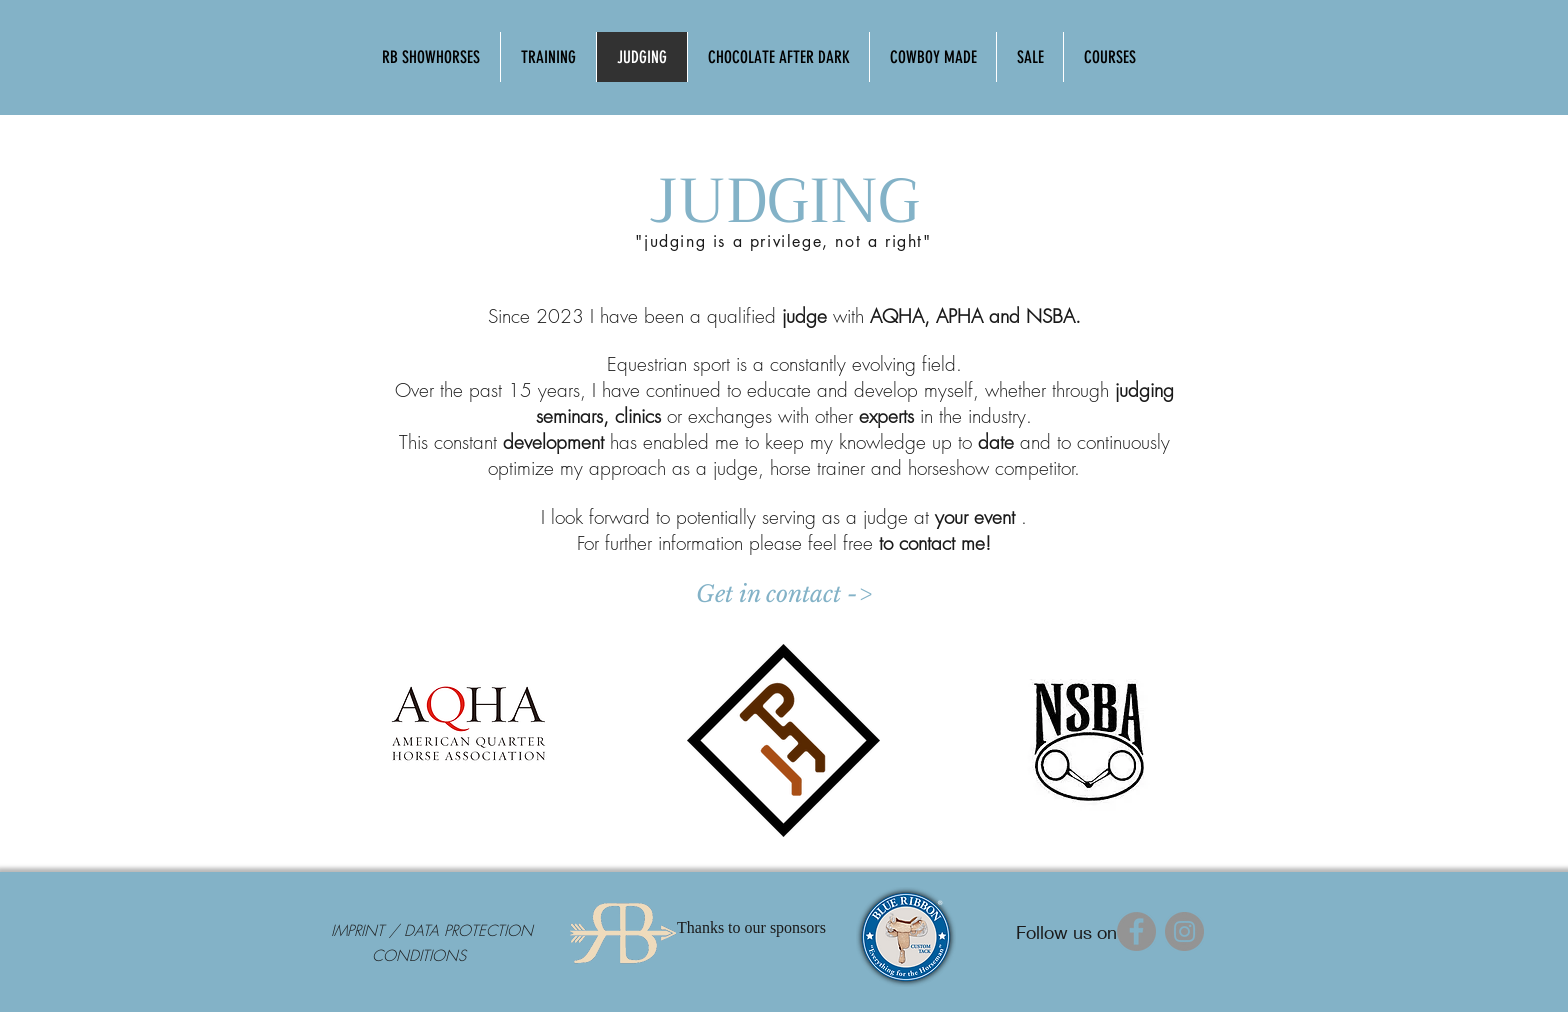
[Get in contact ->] (784, 594)
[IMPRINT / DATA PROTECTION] (432, 931)
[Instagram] (1184, 931)
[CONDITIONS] (419, 956)
